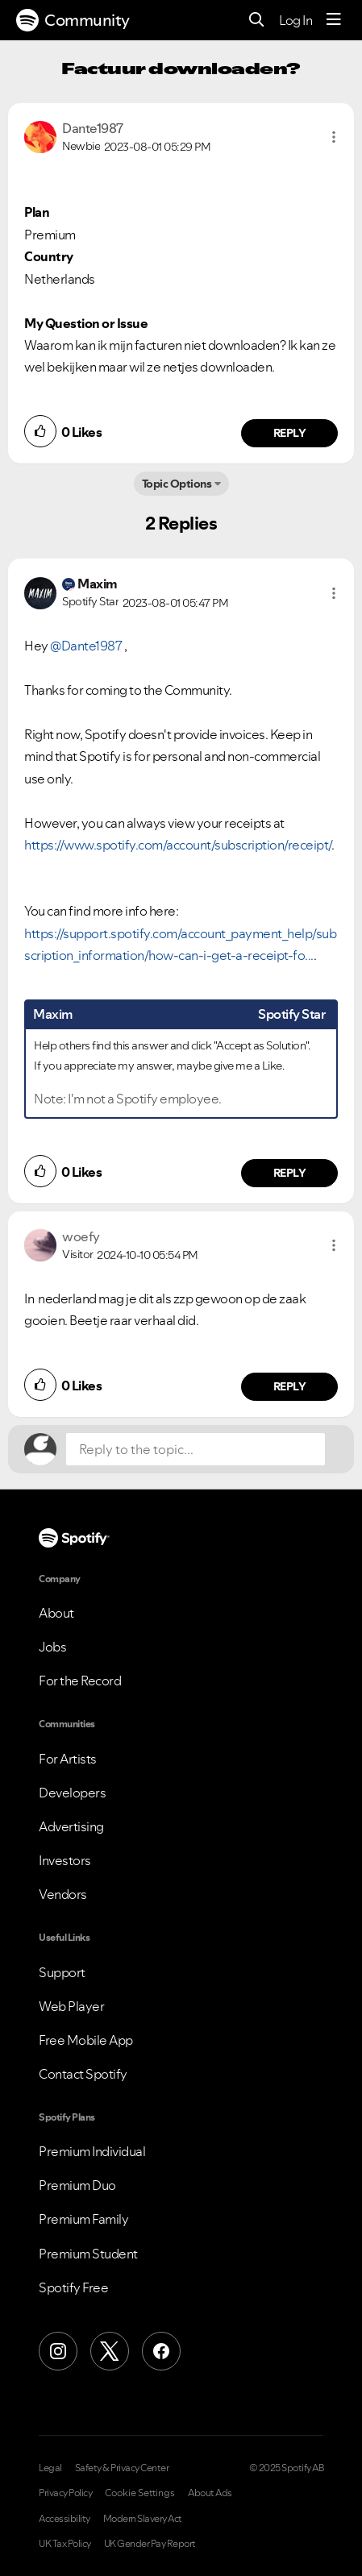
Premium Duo (77, 2185)
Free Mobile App (86, 2040)
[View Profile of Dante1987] (92, 128)
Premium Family (83, 2219)
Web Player (71, 2006)
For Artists (68, 1759)
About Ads (210, 2493)
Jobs (52, 1647)
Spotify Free (73, 2287)
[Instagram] (58, 2351)
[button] (334, 137)
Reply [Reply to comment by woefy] (289, 1386)
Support (62, 1972)
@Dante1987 (86, 645)
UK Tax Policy (65, 2543)
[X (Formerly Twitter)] (109, 2351)
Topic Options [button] (177, 484)
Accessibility (64, 2518)
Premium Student (88, 2253)
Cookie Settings (140, 2493)
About (56, 1613)
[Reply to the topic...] (195, 1449)
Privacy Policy (65, 2493)
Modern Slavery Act (142, 2518)
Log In (295, 20)
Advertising (71, 1826)
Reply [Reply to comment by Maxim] (289, 1173)
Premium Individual (92, 2151)
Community (73, 20)
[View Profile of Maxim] (97, 583)
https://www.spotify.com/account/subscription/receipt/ (177, 845)
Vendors (63, 1894)
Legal (50, 2468)
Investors (65, 1860)
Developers (72, 1792)
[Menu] (334, 20)
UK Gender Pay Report (150, 2543)
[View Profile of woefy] (81, 1236)
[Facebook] (161, 2351)
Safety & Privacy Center (122, 2468)
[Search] (256, 20)
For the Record (80, 1680)
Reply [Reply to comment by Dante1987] (289, 433)
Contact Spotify (83, 2074)
